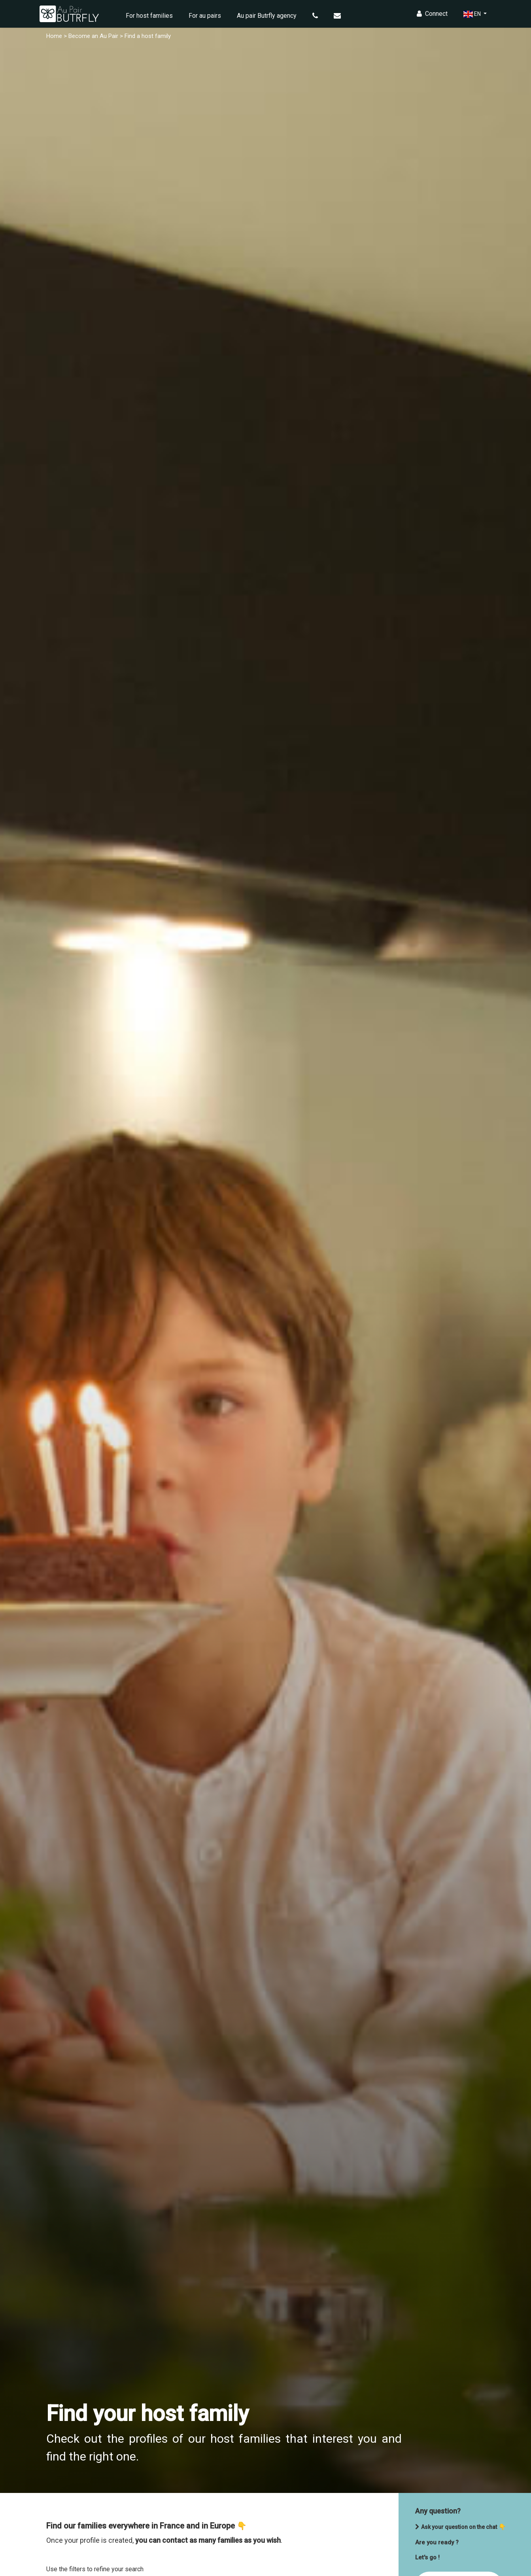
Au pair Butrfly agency (267, 15)
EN (472, 14)
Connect (432, 13)
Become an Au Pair (93, 36)
